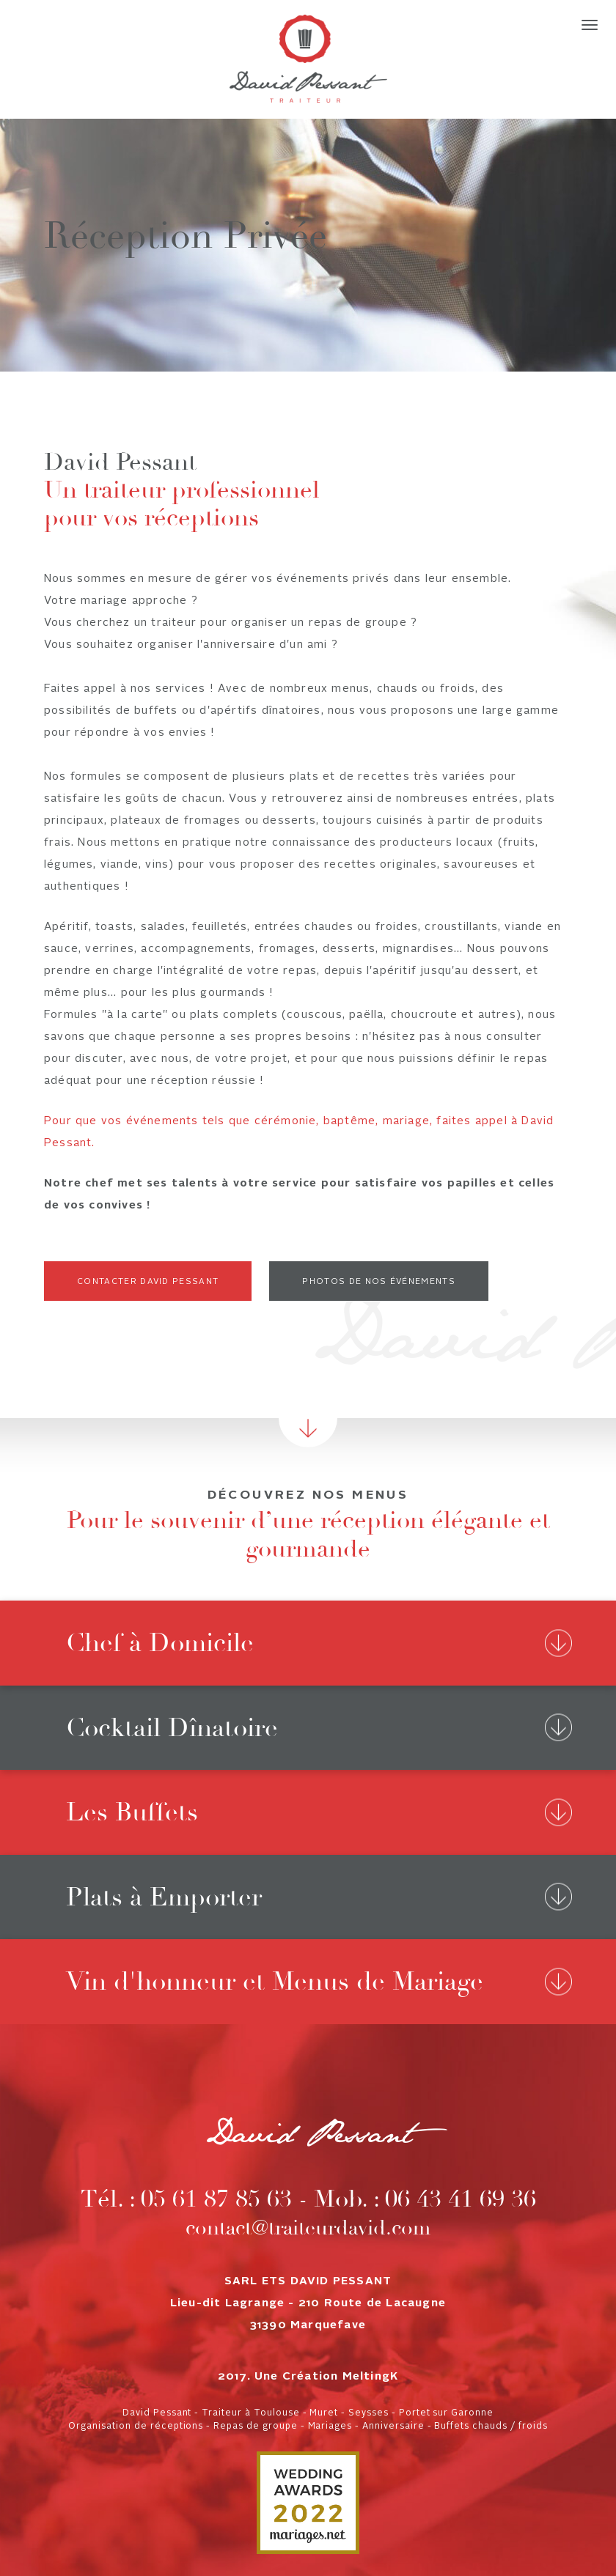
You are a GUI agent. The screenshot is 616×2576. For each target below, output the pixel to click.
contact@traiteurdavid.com (308, 2227)
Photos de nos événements (378, 1282)
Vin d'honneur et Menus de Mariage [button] (274, 1981)
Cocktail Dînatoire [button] (172, 1727)
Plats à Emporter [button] (164, 1897)
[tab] (308, 1643)
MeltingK (370, 2377)
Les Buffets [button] (132, 1812)
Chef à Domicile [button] (160, 1642)
